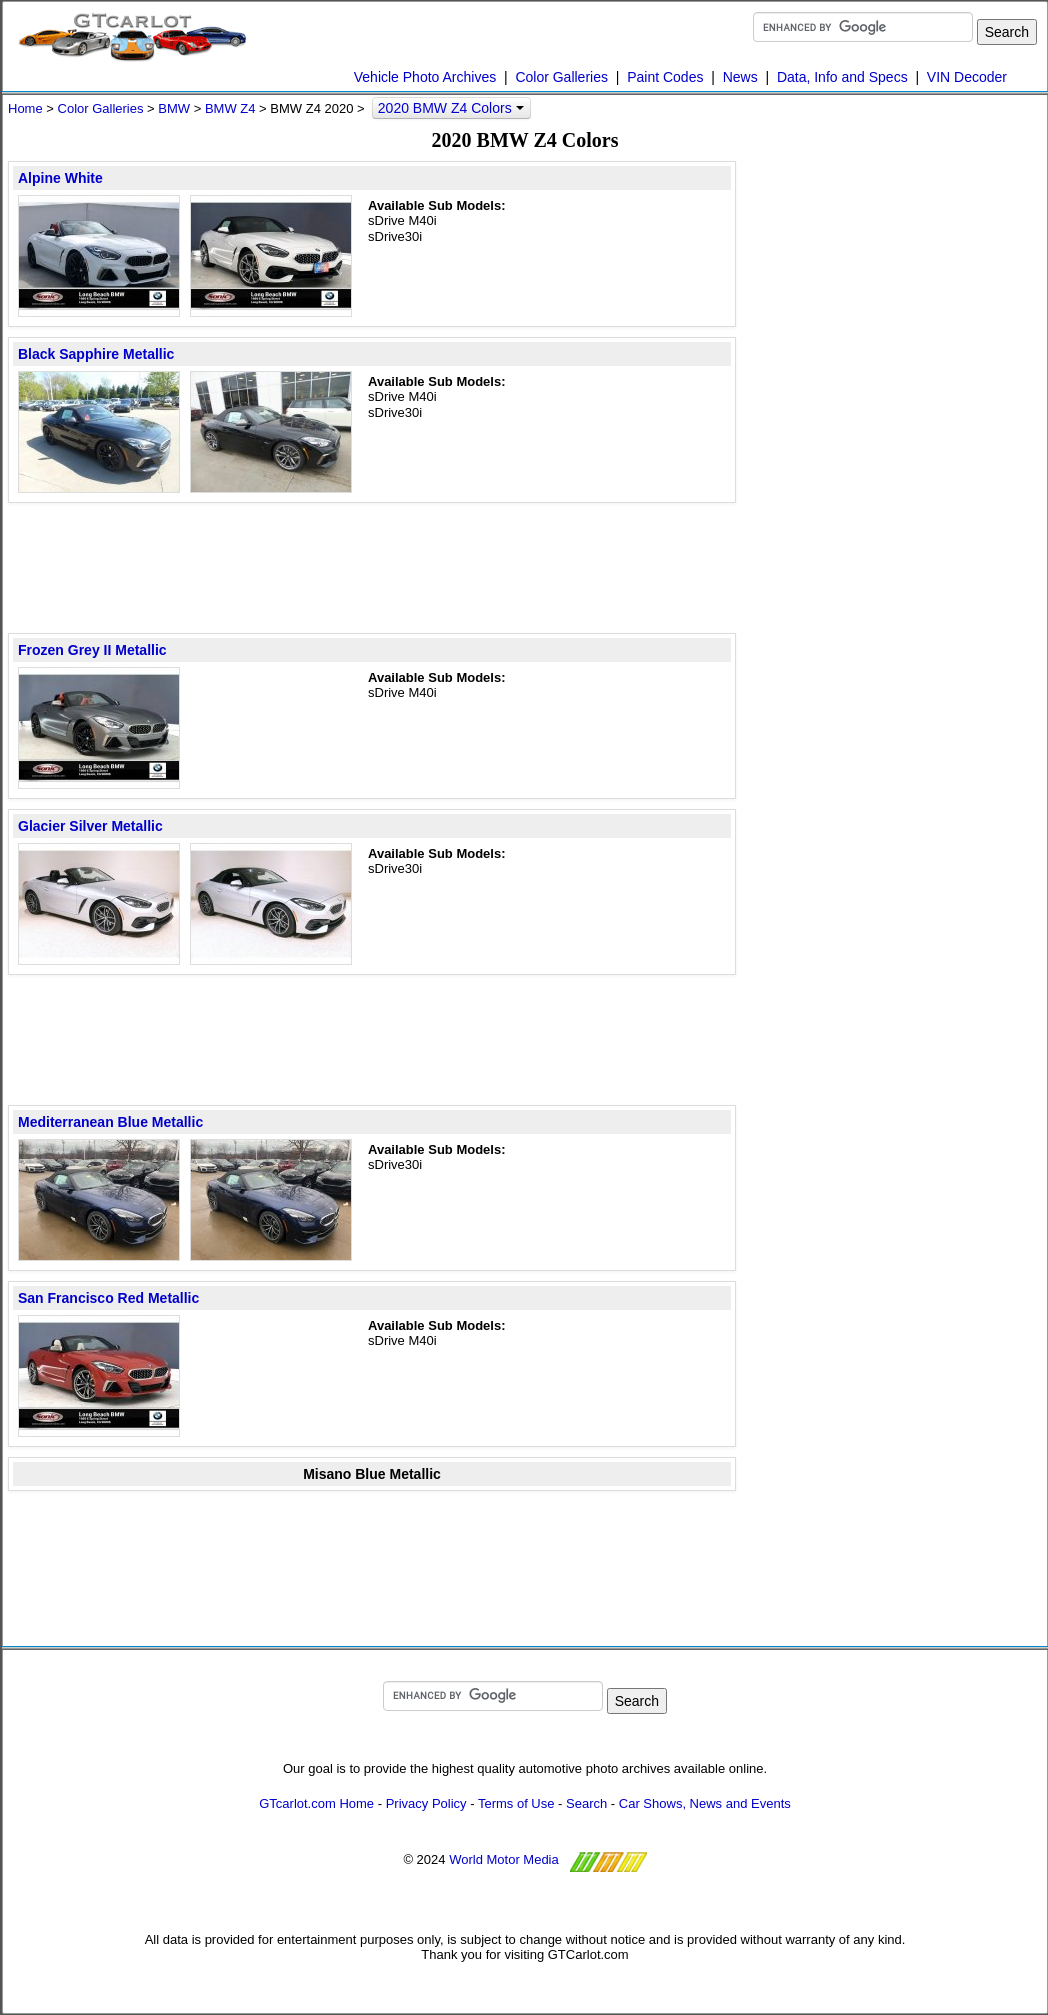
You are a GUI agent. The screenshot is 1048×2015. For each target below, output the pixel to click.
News (740, 77)
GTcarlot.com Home (316, 1803)
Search (586, 1803)
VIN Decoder (967, 77)
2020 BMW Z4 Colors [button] (451, 108)
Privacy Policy (426, 1803)
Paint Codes (665, 77)
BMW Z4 (230, 108)
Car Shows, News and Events (705, 1803)
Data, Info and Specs (842, 77)
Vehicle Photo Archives (425, 77)
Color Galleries (561, 77)
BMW (174, 108)
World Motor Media (504, 1859)
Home (25, 108)
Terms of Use (516, 1803)
